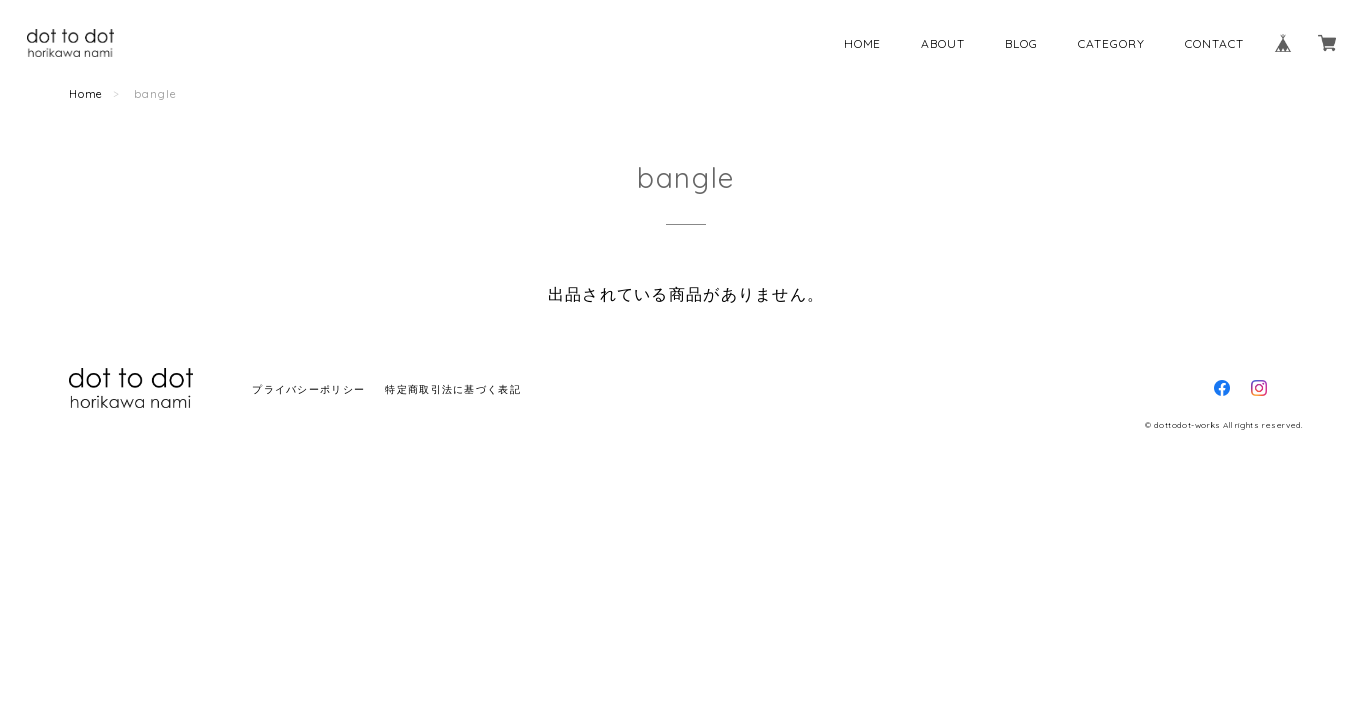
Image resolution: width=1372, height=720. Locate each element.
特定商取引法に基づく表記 (452, 389)
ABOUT (943, 43)
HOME (863, 43)
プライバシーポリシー (308, 389)
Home (86, 94)
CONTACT (1214, 43)
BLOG (1021, 43)
